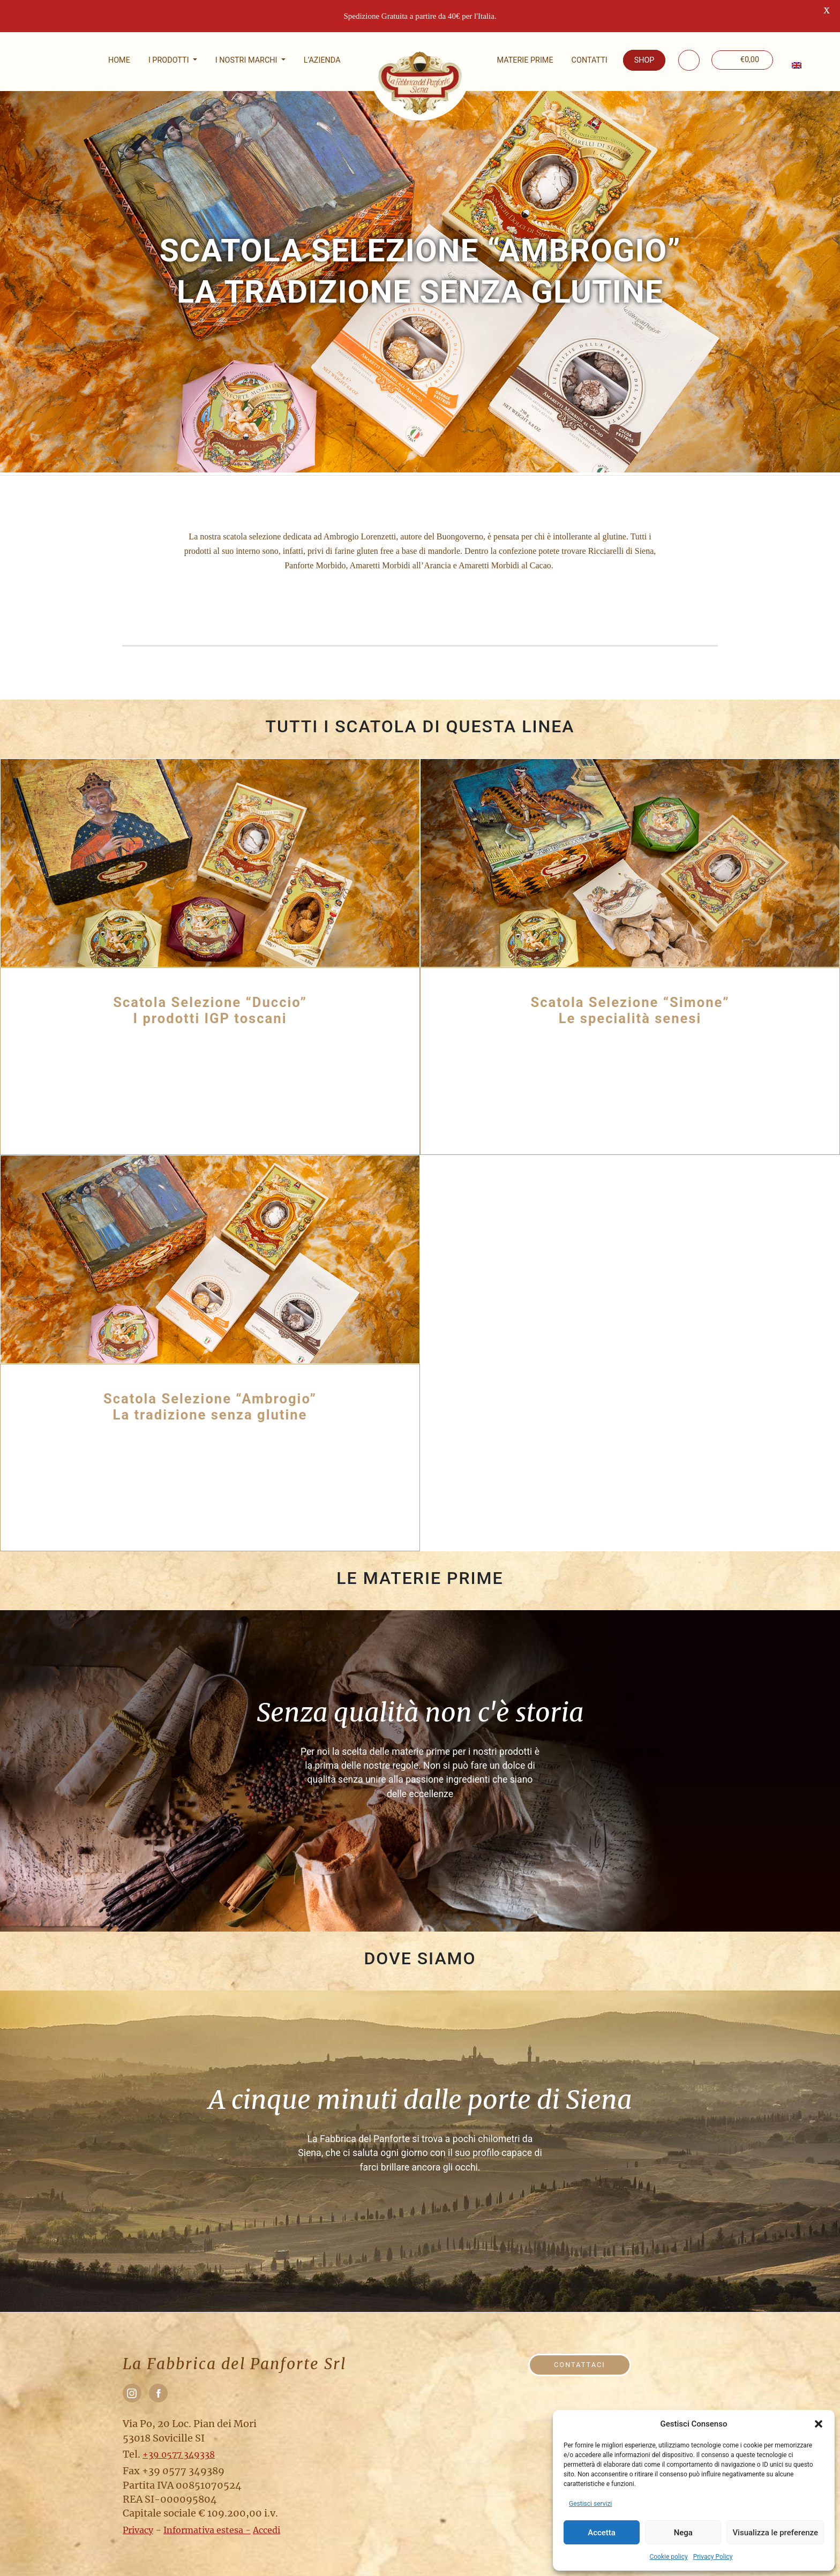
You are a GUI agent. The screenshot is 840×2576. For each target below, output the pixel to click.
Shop (644, 60)
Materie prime (525, 60)
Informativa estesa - (207, 2530)
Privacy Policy (713, 2556)
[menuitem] (795, 65)
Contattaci (579, 2365)
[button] (818, 2424)
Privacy (138, 2530)
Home (119, 60)
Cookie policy (668, 2556)
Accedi (266, 2530)
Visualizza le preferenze (775, 2532)
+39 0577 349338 (178, 2454)
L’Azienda (322, 60)
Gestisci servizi (590, 2503)
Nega (683, 2532)
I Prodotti (169, 60)
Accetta (602, 2532)
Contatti (590, 60)
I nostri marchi (247, 60)
